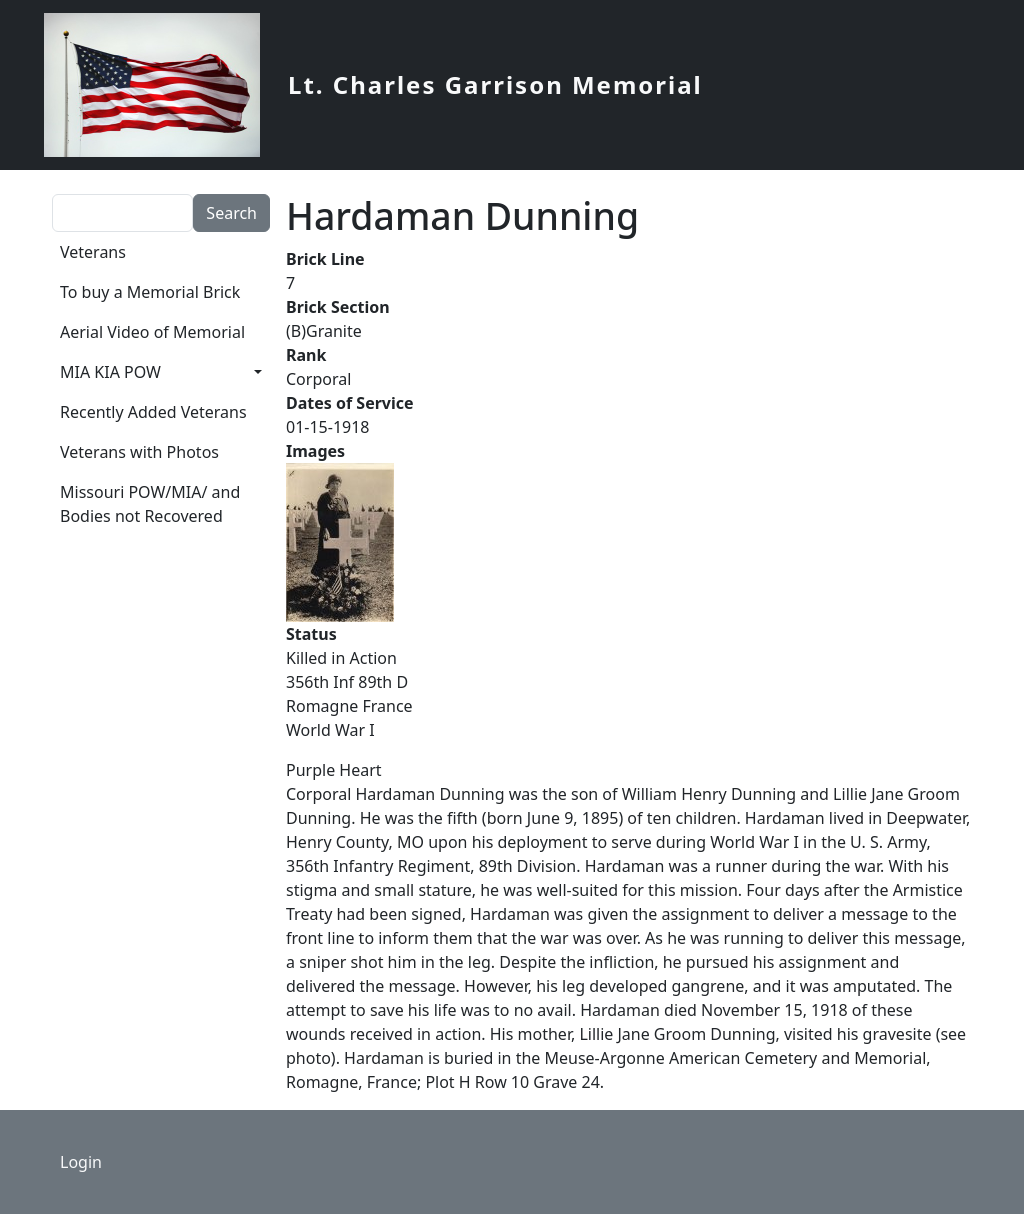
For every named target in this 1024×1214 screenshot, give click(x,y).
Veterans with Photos (139, 452)
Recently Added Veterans (153, 412)
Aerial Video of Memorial (152, 332)
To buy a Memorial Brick (150, 292)
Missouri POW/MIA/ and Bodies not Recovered (150, 504)
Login (81, 1162)
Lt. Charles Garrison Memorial (495, 84)
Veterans (93, 252)
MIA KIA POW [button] (110, 372)
